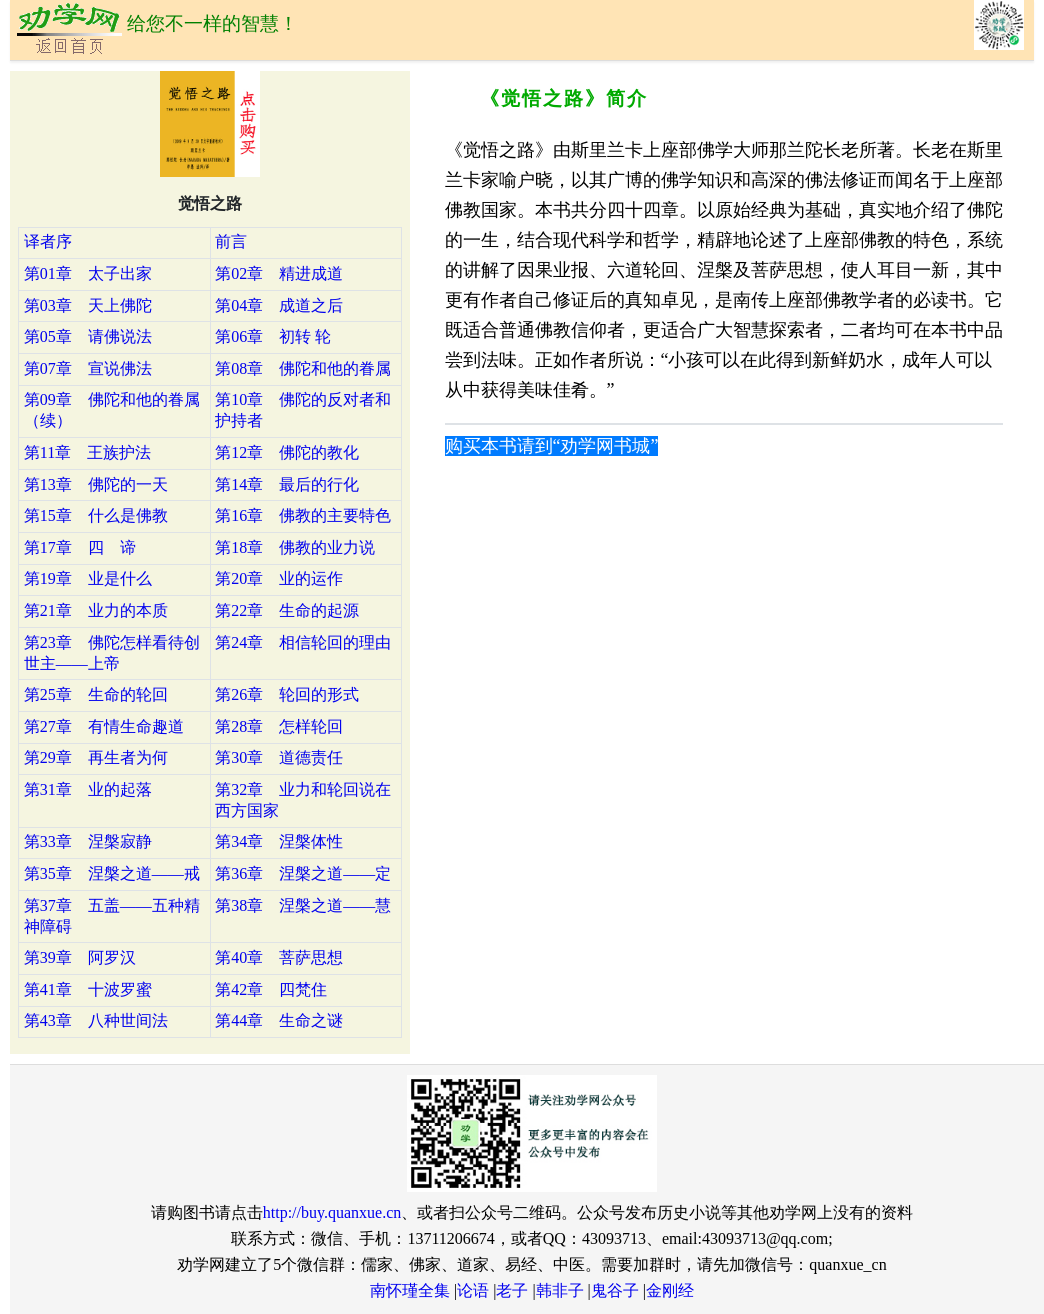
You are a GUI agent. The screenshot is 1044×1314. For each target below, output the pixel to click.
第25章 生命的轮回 (96, 694)
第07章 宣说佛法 (88, 368)
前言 (231, 241)
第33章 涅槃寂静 (88, 841)
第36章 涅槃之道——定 (303, 873)
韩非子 (560, 1290)
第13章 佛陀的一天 (96, 484)
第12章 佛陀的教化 (287, 452)
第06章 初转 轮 (273, 336)
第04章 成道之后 (279, 305)
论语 (473, 1290)
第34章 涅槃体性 (279, 841)
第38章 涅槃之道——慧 (303, 905)
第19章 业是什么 (88, 578)
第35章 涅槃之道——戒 (112, 873)
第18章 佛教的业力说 (295, 547)
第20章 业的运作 (279, 578)
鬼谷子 (615, 1290)
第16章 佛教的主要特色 (303, 515)
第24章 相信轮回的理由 (303, 642)
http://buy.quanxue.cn (332, 1212)
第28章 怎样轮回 (279, 726)
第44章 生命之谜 (279, 1020)
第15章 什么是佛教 (96, 515)
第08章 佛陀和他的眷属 (303, 368)
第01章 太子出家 (88, 273)
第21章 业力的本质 (96, 610)
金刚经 (670, 1290)
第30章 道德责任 (279, 757)
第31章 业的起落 (88, 789)
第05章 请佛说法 (88, 336)
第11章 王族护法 (87, 452)
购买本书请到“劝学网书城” (552, 446)
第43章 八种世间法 (96, 1020)
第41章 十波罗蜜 (88, 989)
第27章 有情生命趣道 (104, 726)
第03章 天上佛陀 (88, 305)
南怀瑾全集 (410, 1290)
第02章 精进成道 (279, 273)
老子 (512, 1290)
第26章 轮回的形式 (287, 694)
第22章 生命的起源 (287, 610)
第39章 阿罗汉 (80, 957)
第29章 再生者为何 (96, 757)
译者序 (48, 241)
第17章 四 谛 (80, 547)
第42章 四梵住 (271, 989)
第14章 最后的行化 (287, 484)
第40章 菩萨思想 (279, 957)
